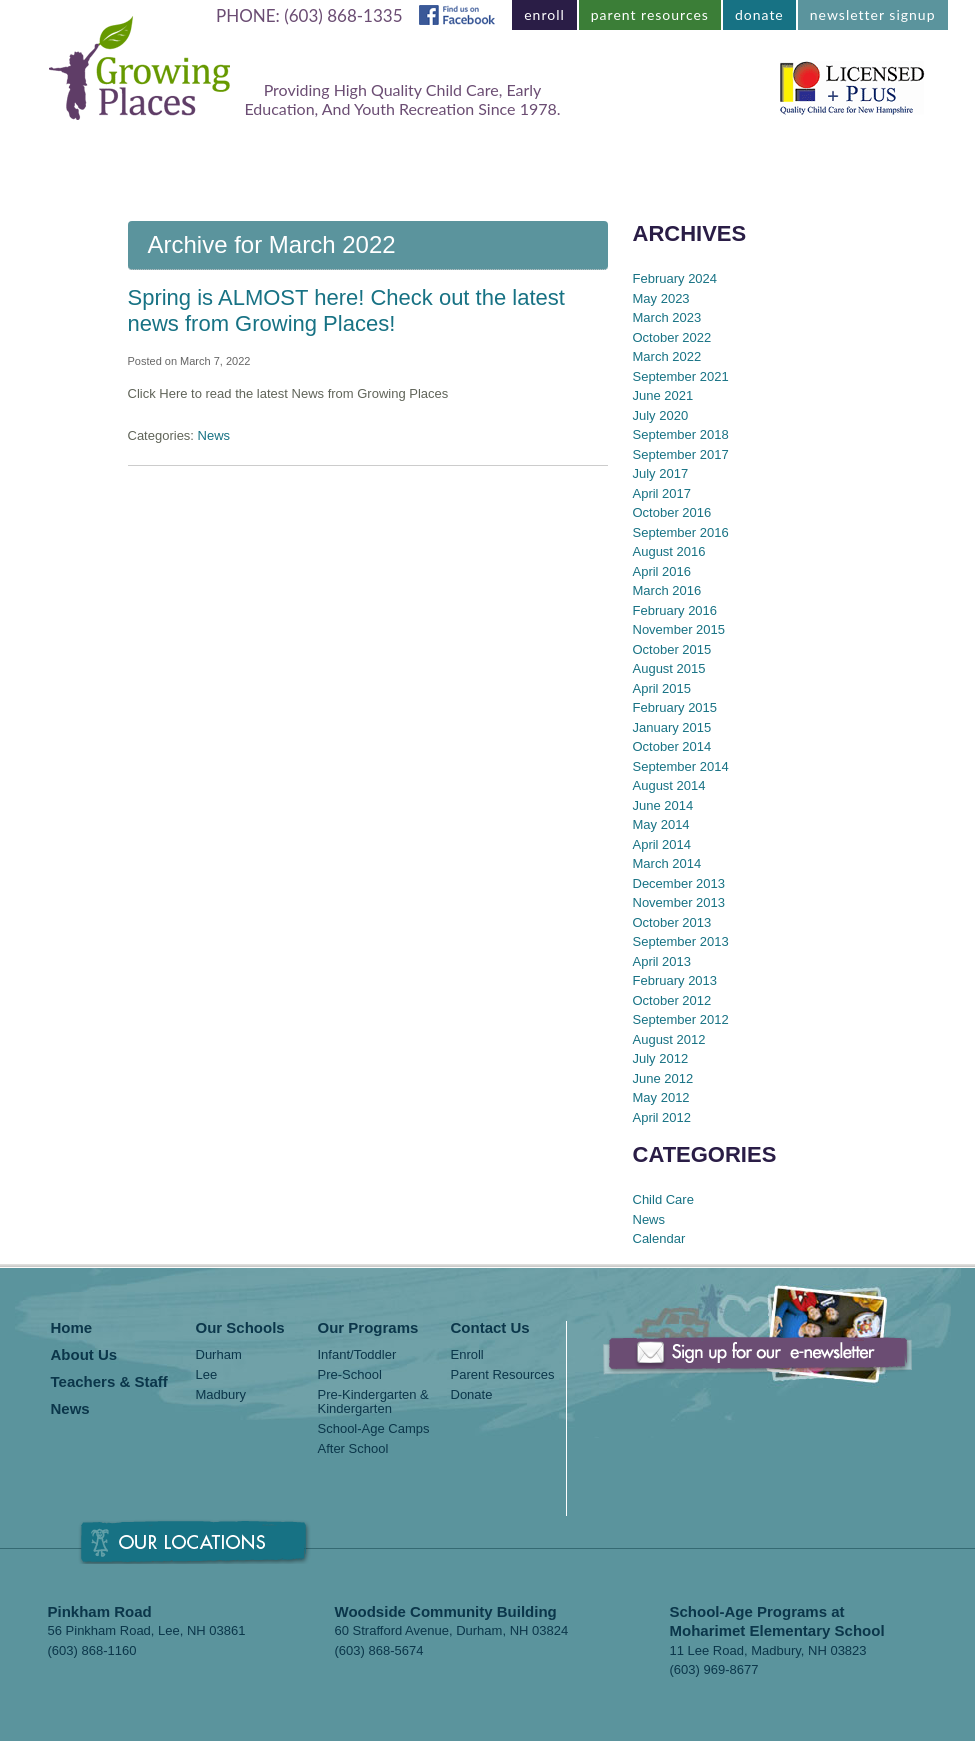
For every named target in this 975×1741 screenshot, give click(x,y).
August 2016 (669, 551)
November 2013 (679, 902)
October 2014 (672, 746)
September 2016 (681, 532)
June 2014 (663, 805)
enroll (544, 14)
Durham (219, 1355)
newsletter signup (873, 14)
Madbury (221, 1395)
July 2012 (661, 1058)
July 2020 (661, 415)
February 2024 (675, 278)
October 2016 (672, 512)
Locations (216, 165)
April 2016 (662, 571)
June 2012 (663, 1078)
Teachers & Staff (613, 165)
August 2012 (669, 1039)
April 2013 (662, 961)
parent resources (650, 14)
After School (353, 1449)
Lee (207, 1375)
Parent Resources (503, 1375)
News (736, 165)
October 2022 (672, 337)
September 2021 (681, 376)
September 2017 (681, 454)
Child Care (663, 1199)
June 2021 (663, 395)
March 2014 (667, 863)
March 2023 (667, 317)
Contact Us (838, 165)
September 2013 (681, 941)
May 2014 (661, 824)
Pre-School (350, 1375)
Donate (472, 1395)
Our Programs (347, 165)
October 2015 (672, 649)
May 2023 (661, 298)
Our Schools (240, 1328)
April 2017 (662, 493)
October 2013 (672, 922)
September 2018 (681, 434)
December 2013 (679, 883)
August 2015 (669, 668)
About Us (475, 165)
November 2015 (679, 629)
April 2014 (662, 844)
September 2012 (681, 1019)
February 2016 (675, 610)
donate (759, 14)
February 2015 (675, 707)
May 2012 (661, 1097)
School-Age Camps (374, 1429)
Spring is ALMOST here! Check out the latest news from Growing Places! (346, 310)
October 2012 (672, 1000)
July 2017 (661, 473)
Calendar (659, 1238)
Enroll (467, 1355)
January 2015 (672, 727)
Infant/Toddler (357, 1355)
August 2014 (669, 785)
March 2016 (667, 590)
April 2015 (662, 688)
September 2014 (681, 766)
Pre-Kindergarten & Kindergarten (373, 1402)
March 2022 (667, 356)
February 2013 (675, 980)
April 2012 (662, 1117)
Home (116, 165)
